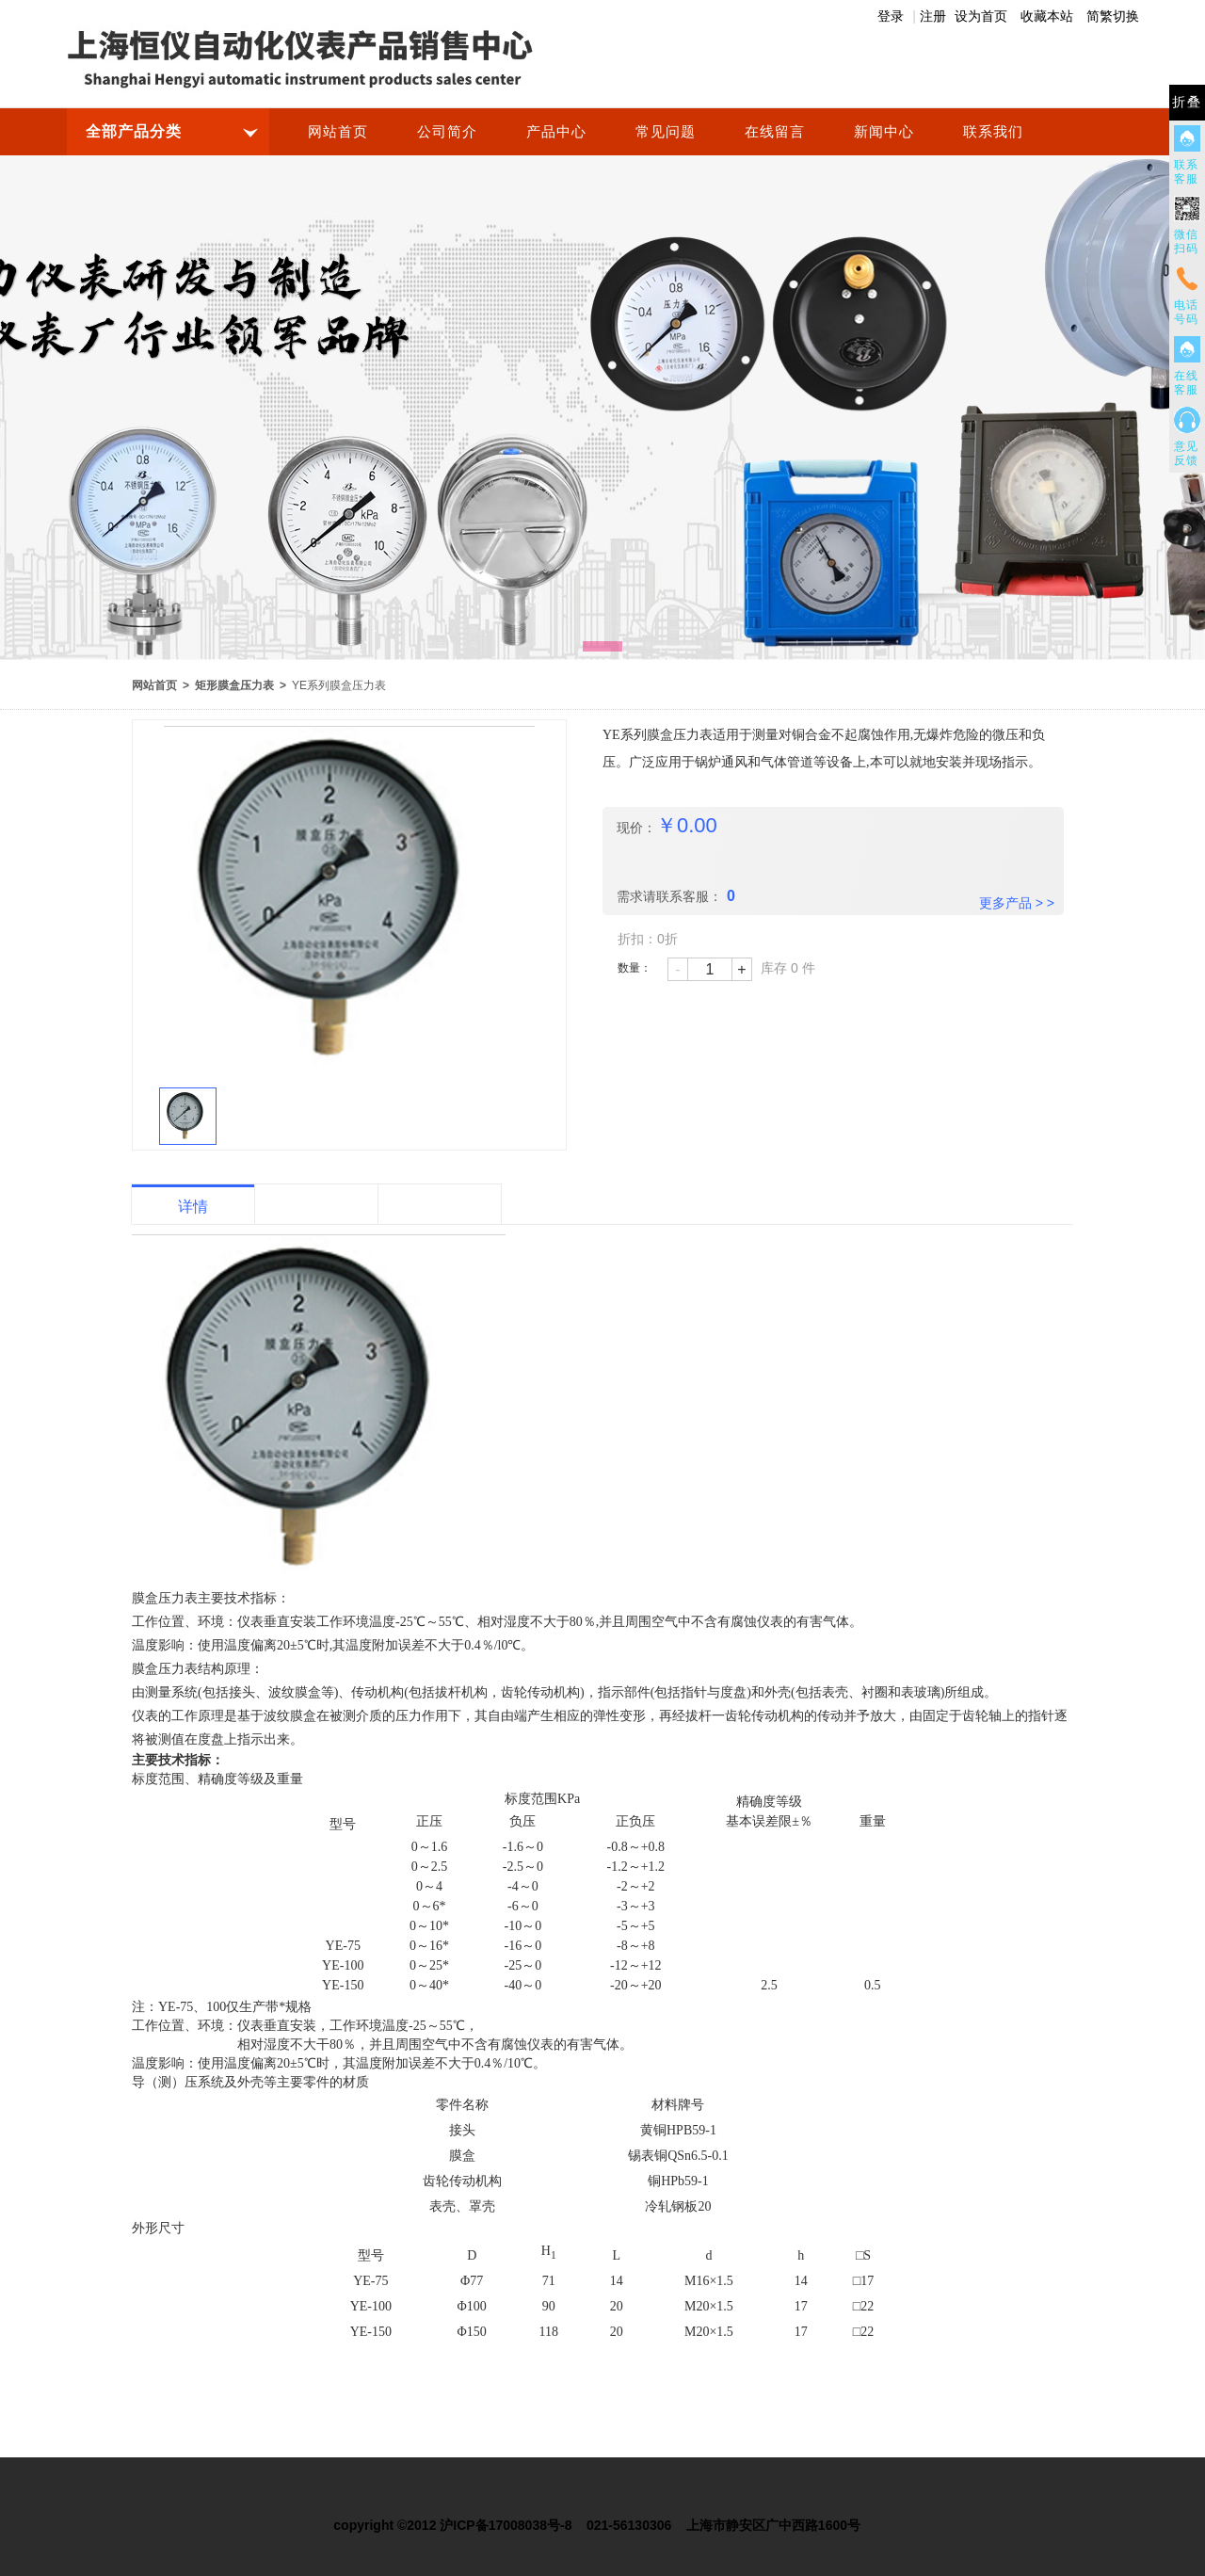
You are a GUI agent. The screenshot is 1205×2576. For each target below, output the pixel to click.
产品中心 (556, 131)
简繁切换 (1112, 16)
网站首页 (338, 131)
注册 (933, 16)
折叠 (1187, 102)
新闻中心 (884, 131)
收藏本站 (1046, 16)
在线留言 (775, 131)
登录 (890, 16)
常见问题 (665, 131)
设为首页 (981, 16)
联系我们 (993, 131)
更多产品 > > (1016, 902)
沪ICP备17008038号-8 (505, 2525)
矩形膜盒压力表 (234, 685)
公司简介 (447, 131)
